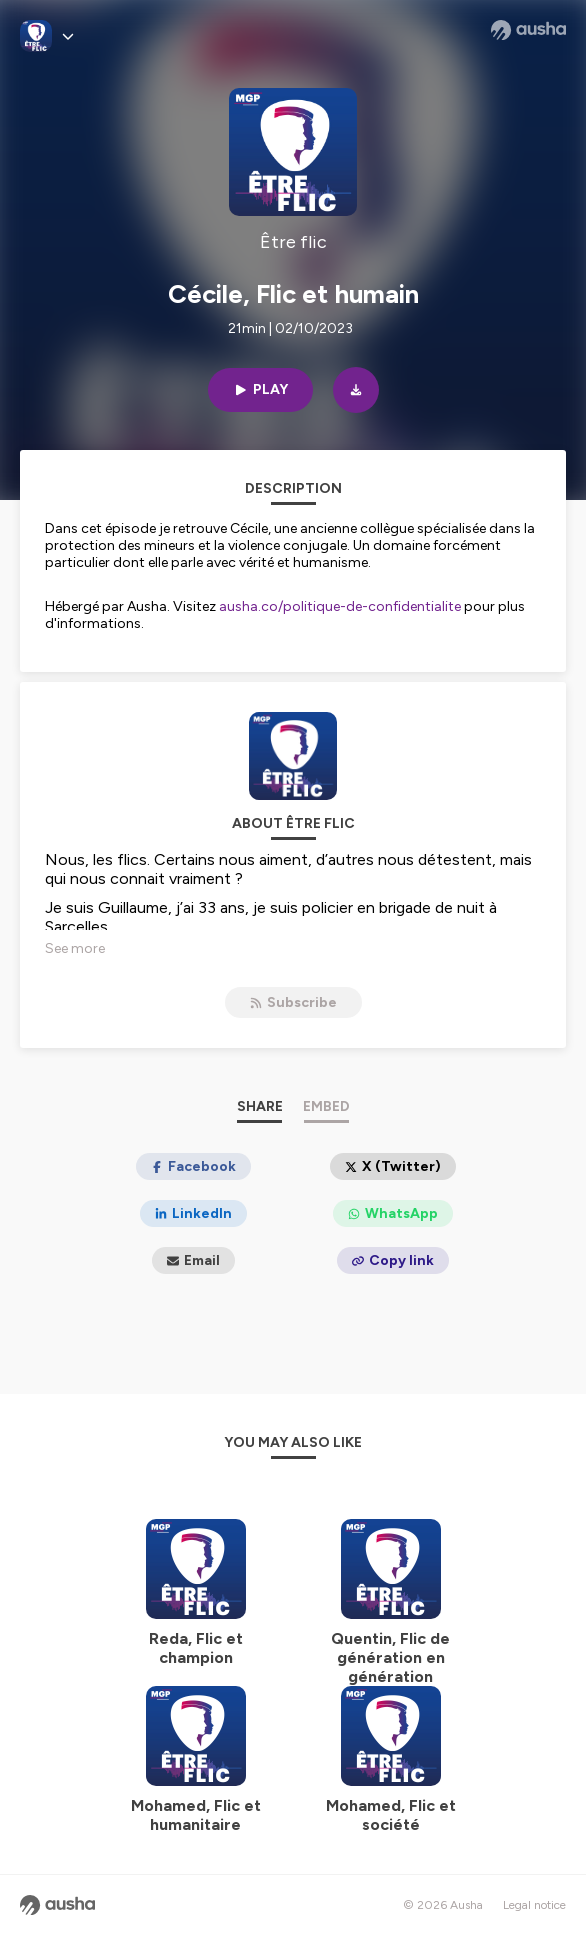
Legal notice (534, 1905)
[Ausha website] (528, 30)
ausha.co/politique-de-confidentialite (340, 606)
